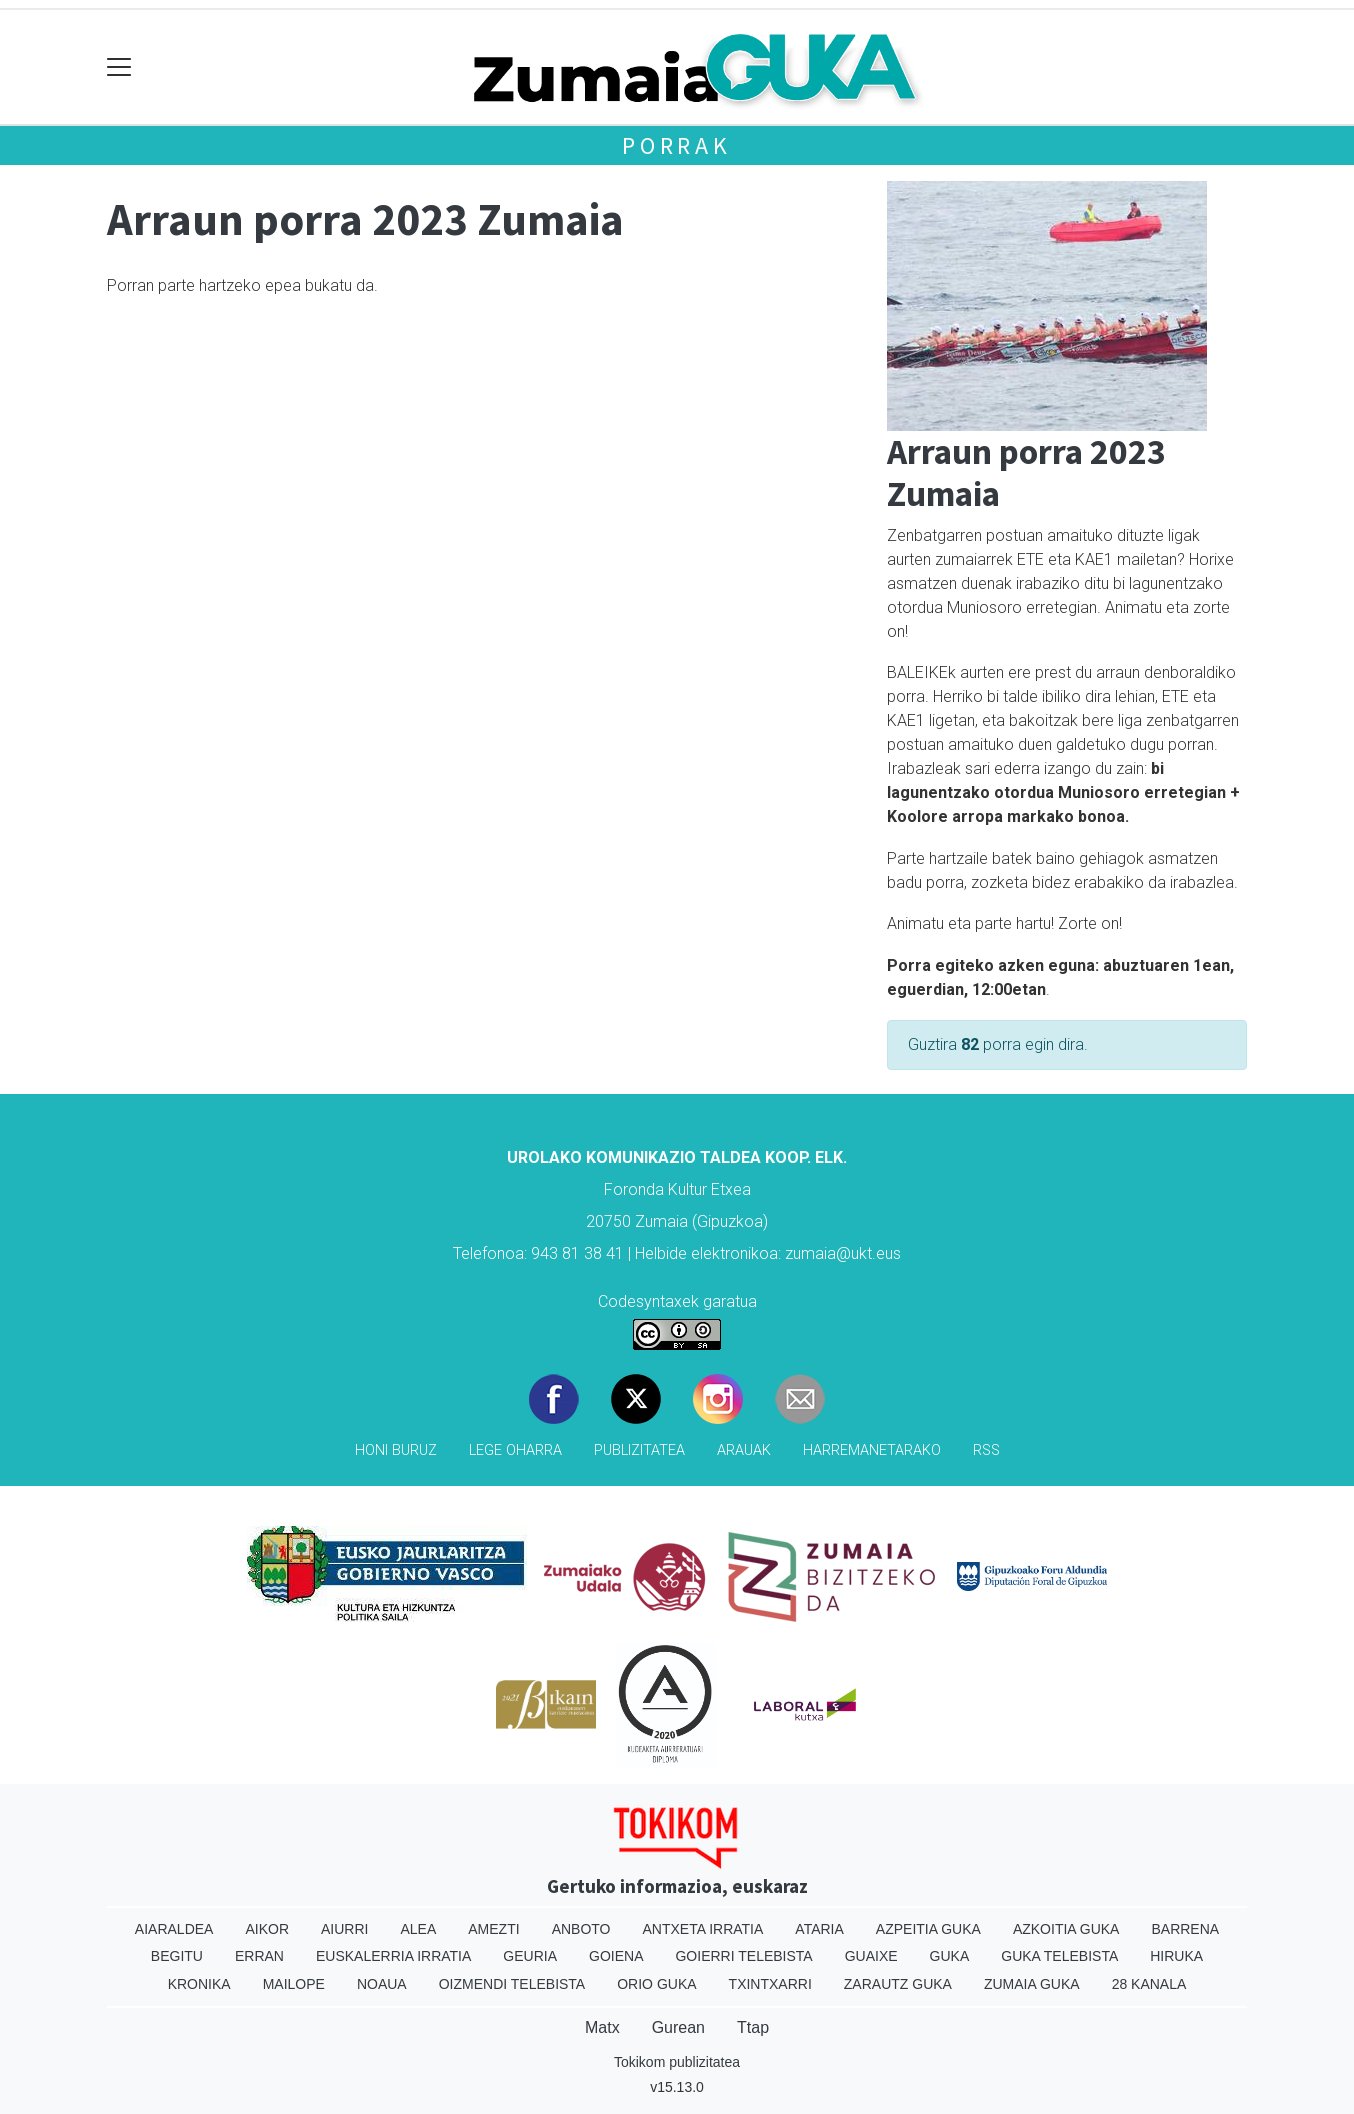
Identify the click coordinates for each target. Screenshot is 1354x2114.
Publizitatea (639, 1450)
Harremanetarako (872, 1450)
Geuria (530, 1956)
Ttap (753, 2027)
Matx (602, 2027)
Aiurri (344, 1929)
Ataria (819, 1929)
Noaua (382, 1984)
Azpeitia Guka (928, 1929)
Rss (986, 1450)
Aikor (267, 1929)
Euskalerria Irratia (393, 1956)
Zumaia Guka (1032, 1984)
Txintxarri (770, 1984)
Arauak (744, 1450)
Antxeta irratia (703, 1929)
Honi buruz (396, 1450)
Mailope (294, 1984)
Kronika (199, 1984)
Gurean (678, 2027)
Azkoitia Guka (1066, 1929)
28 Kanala (1149, 1984)
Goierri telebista (743, 1956)
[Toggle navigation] (119, 67)
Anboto (581, 1929)
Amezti (493, 1929)
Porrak (677, 145)
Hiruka (1176, 1956)
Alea (418, 1929)
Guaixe (871, 1956)
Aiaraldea (174, 1929)
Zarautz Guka (898, 1984)
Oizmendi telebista (512, 1984)
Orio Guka (656, 1984)
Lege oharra (515, 1450)
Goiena (616, 1956)
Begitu (177, 1956)
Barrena (1185, 1929)
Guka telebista (1059, 1956)
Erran (259, 1956)
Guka (950, 1956)
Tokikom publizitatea (677, 2062)
